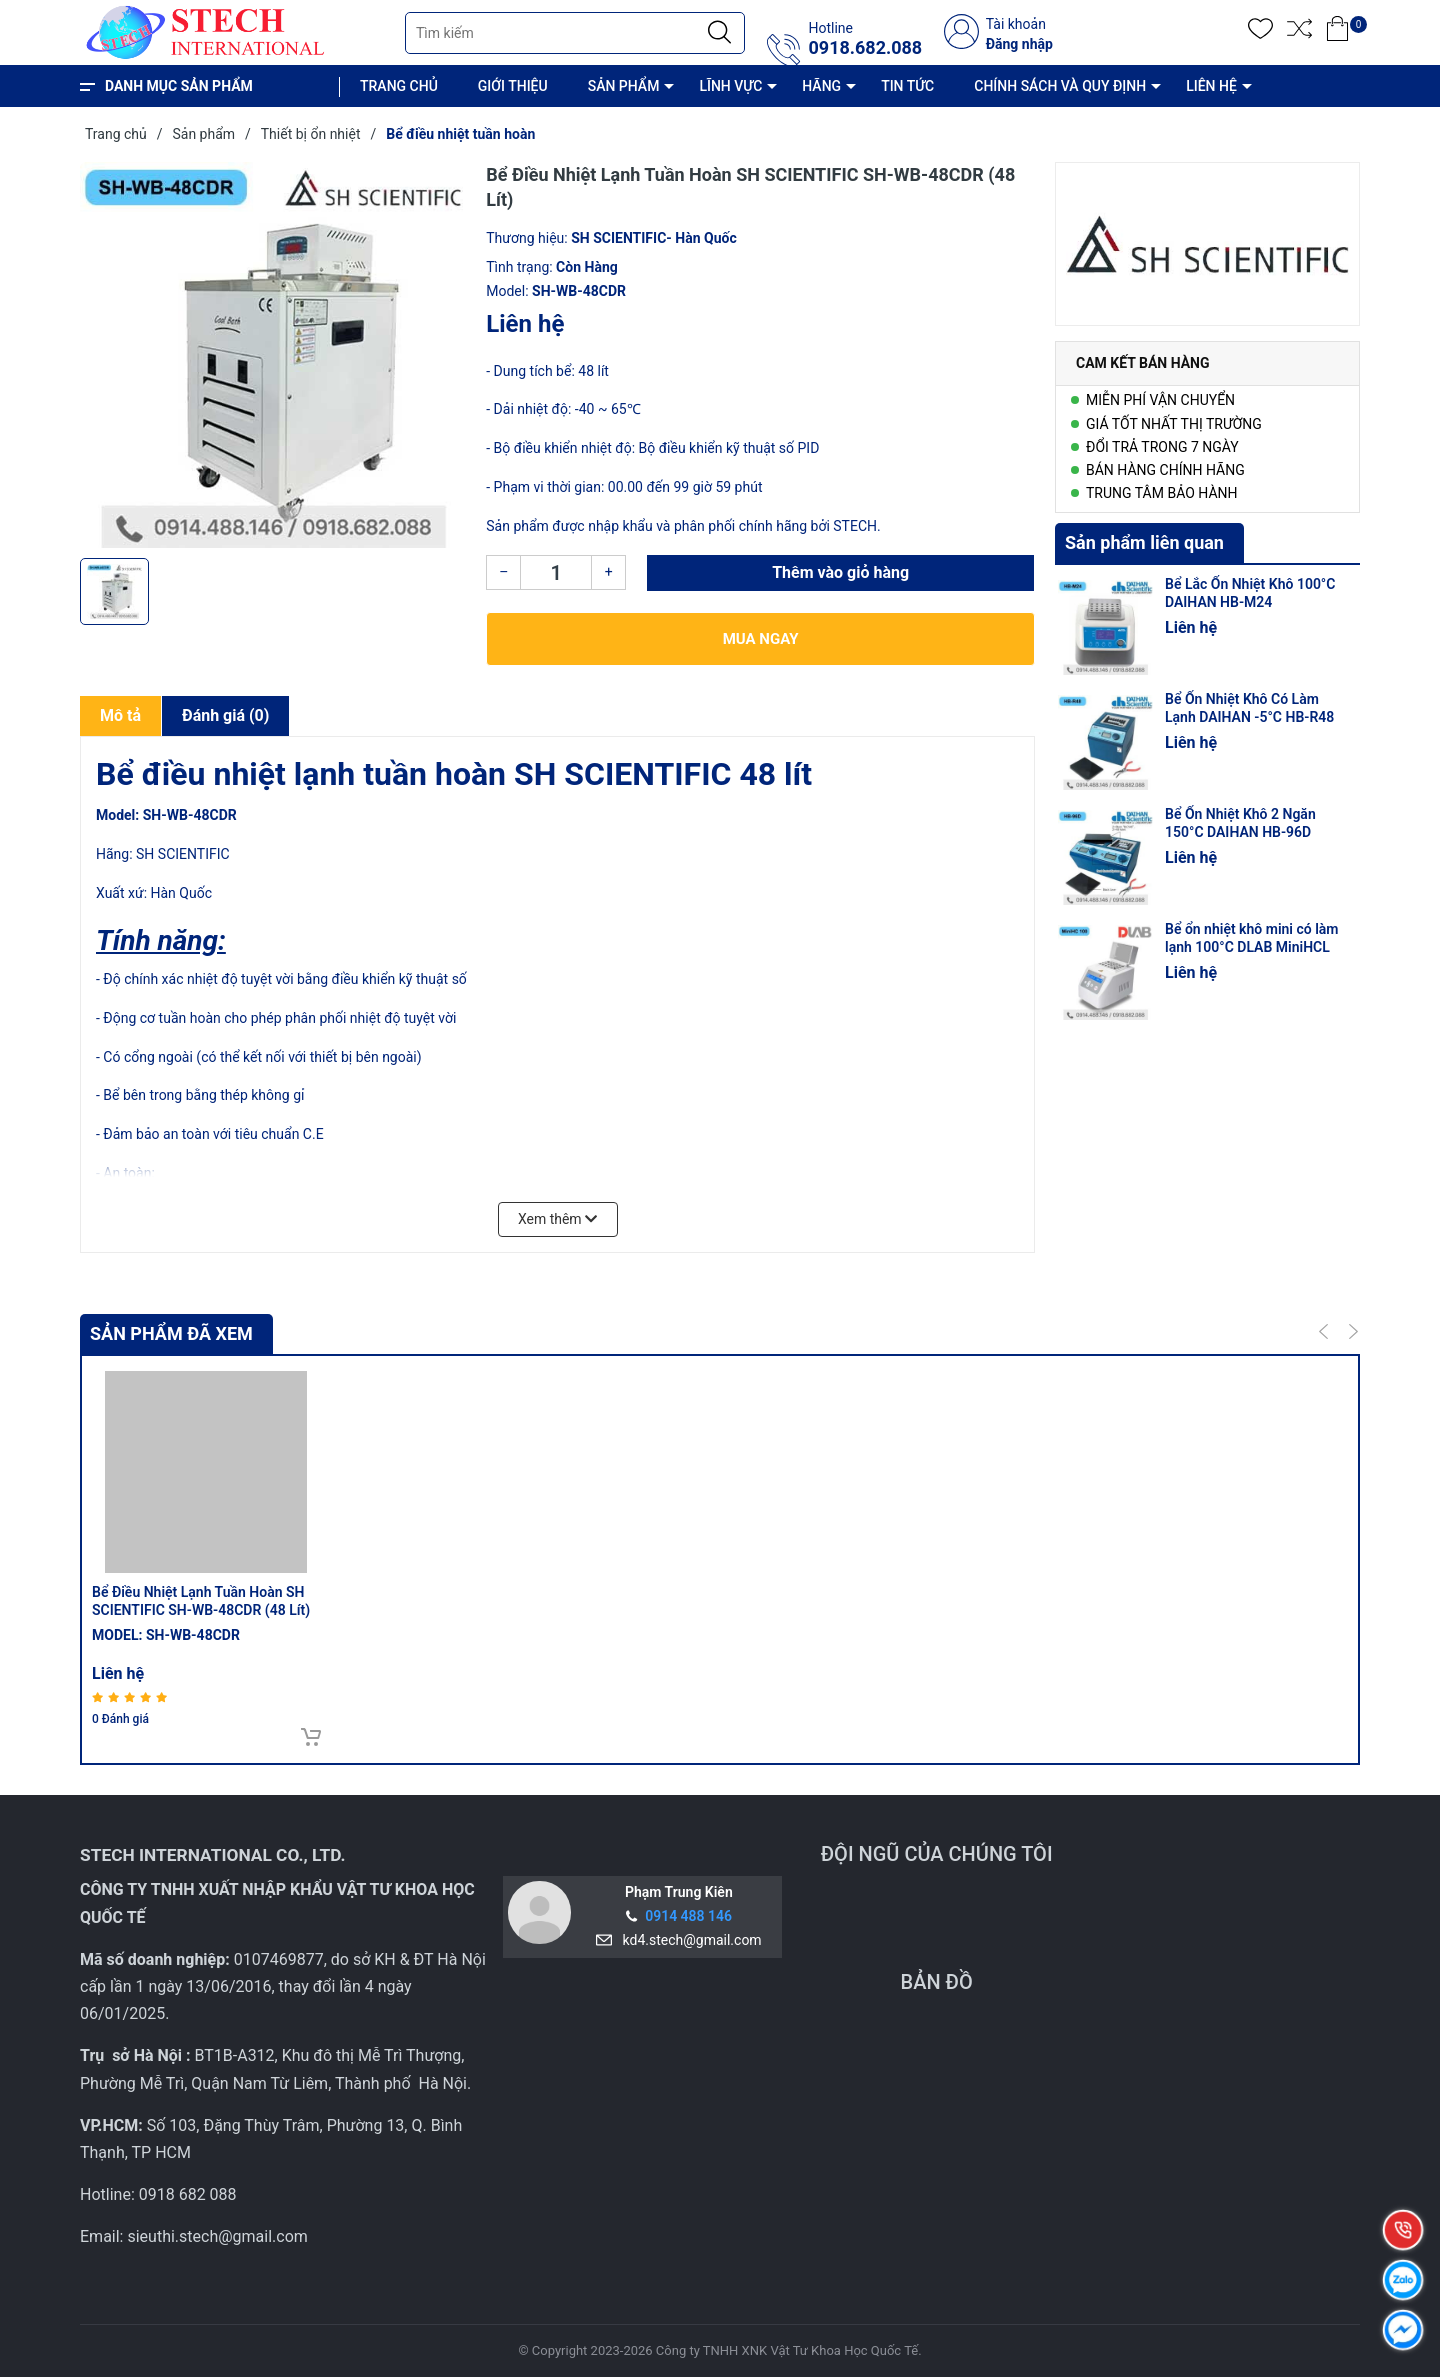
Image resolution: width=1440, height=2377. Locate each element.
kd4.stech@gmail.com (689, 1940)
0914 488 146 (688, 1916)
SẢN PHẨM (624, 86)
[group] (273, 355)
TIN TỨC (907, 86)
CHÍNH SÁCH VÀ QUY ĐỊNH (1060, 86)
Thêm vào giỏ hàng (840, 572)
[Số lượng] (556, 572)
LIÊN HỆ (1211, 86)
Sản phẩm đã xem (171, 1333)
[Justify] (719, 33)
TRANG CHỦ (399, 86)
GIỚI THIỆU (513, 86)
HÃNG (821, 86)
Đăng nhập (1019, 44)
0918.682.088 (865, 48)
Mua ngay (761, 639)
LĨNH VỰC (730, 86)
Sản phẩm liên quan (1144, 542)
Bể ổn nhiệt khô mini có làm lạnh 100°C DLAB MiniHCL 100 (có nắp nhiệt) (1251, 947)
